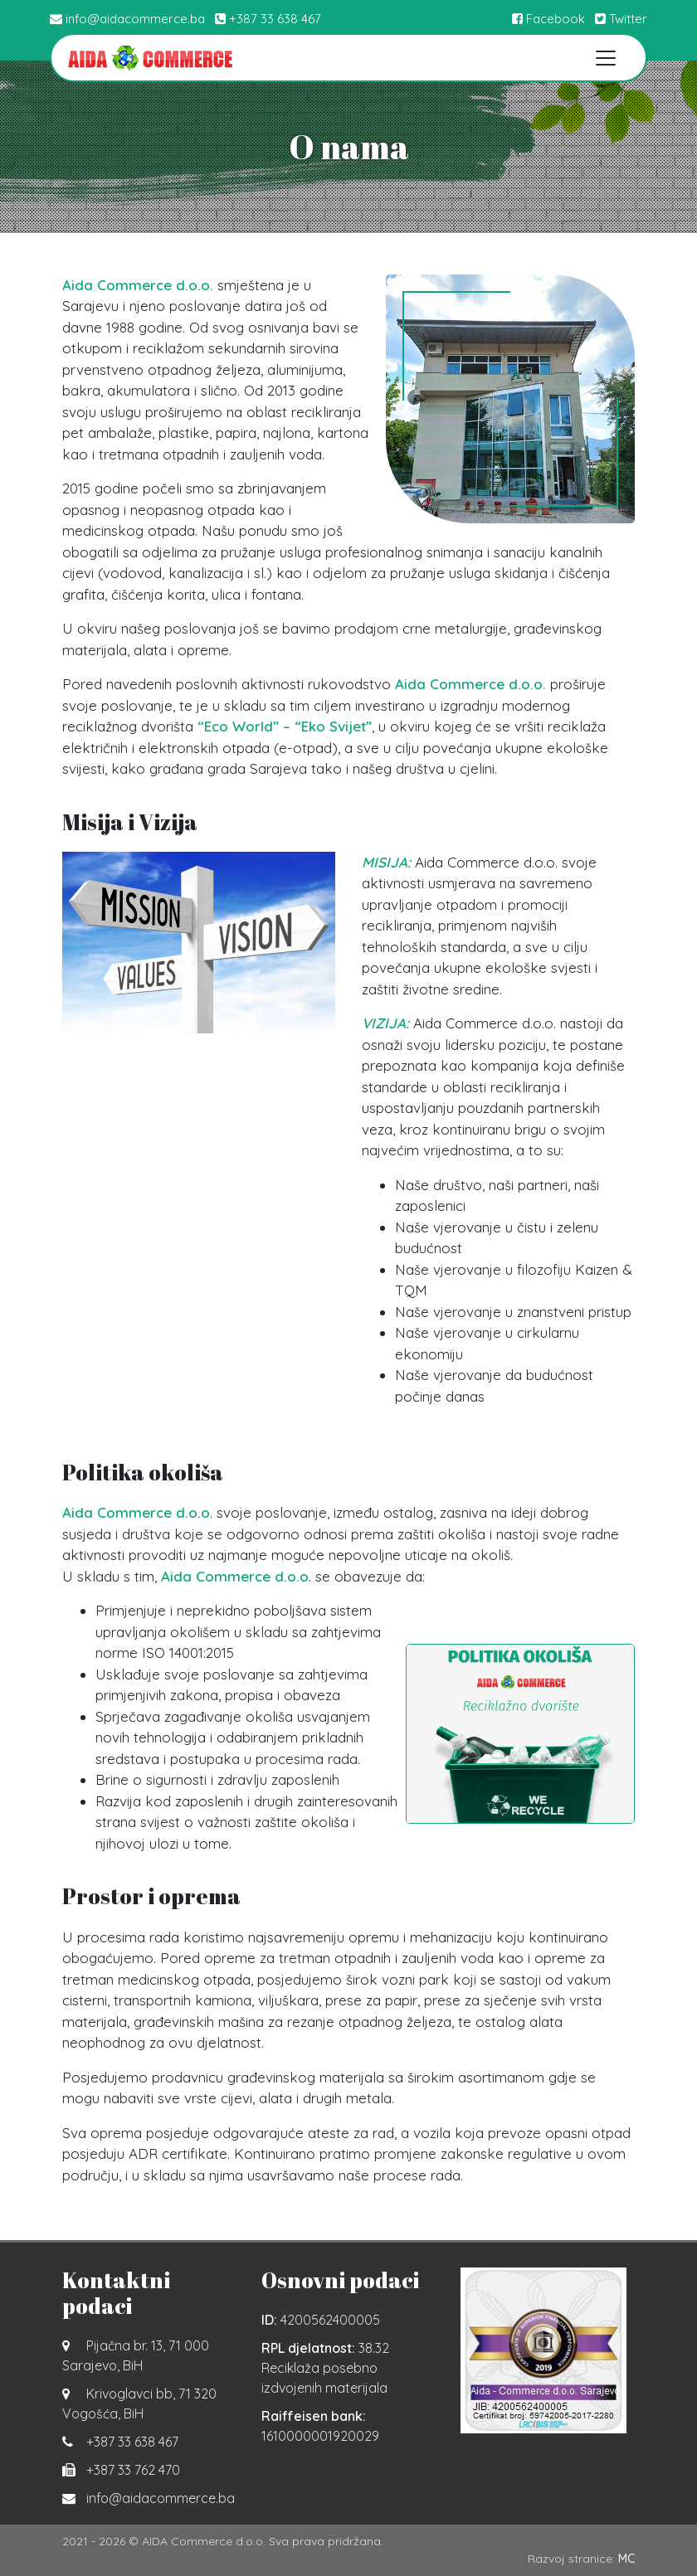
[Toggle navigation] (605, 57)
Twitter (621, 19)
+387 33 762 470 (133, 2470)
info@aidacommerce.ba (135, 19)
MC (626, 2558)
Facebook (548, 19)
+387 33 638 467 (275, 19)
